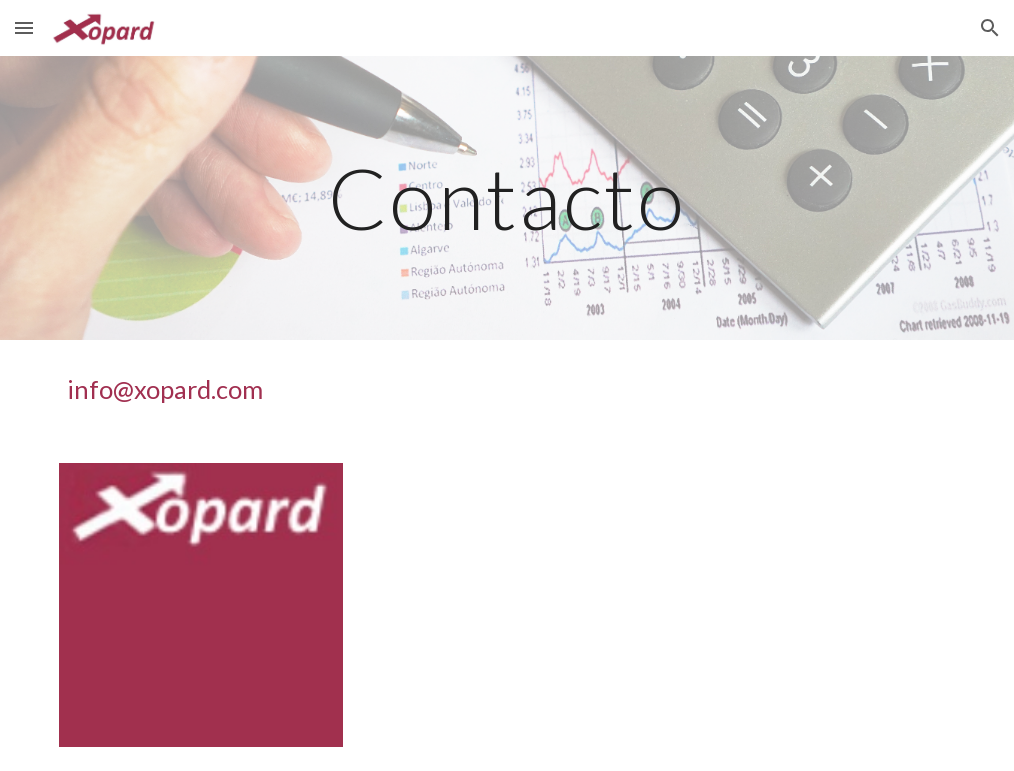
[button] (24, 27)
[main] (506, 197)
